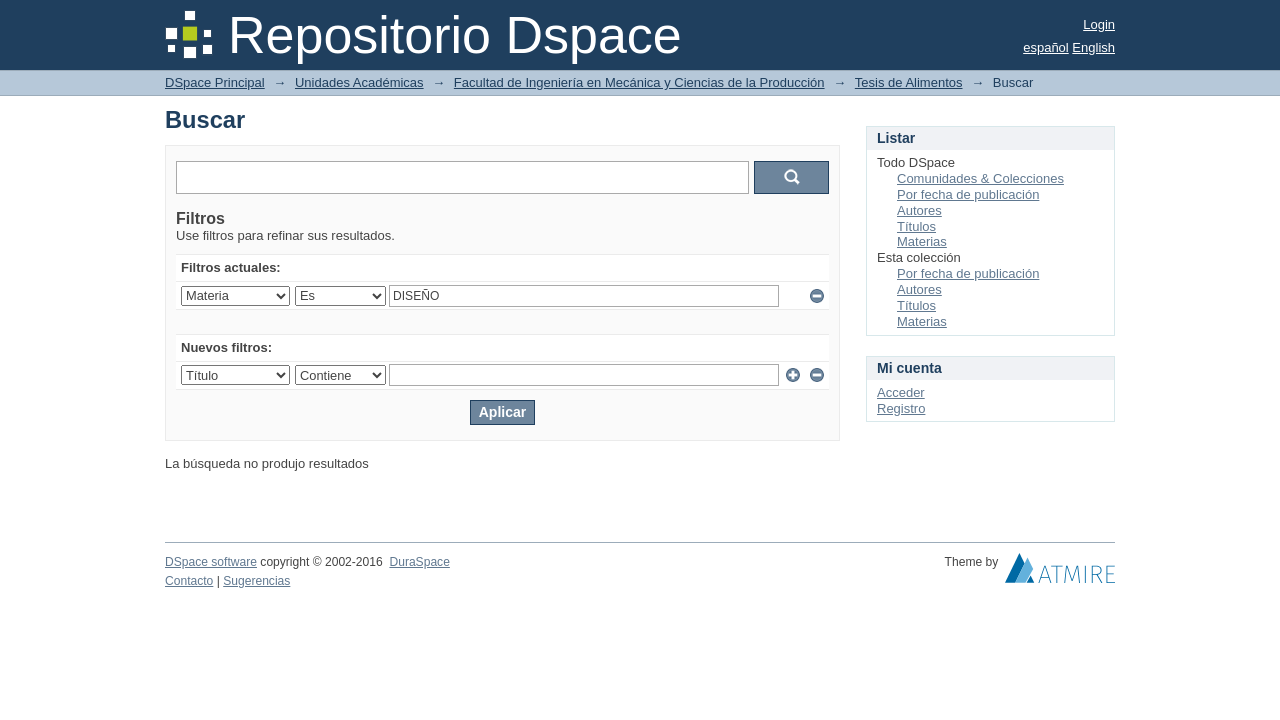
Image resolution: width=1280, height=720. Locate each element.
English (1093, 47)
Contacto (189, 581)
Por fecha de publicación (968, 194)
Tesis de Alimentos (909, 82)
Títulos (916, 226)
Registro (901, 408)
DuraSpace (419, 562)
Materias (922, 241)
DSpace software (211, 562)
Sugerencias (256, 581)
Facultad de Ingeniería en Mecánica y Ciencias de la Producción (639, 82)
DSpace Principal (215, 82)
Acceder (901, 392)
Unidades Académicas (359, 82)
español (1046, 47)
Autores (919, 210)
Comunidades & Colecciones (980, 178)
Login (1099, 24)
